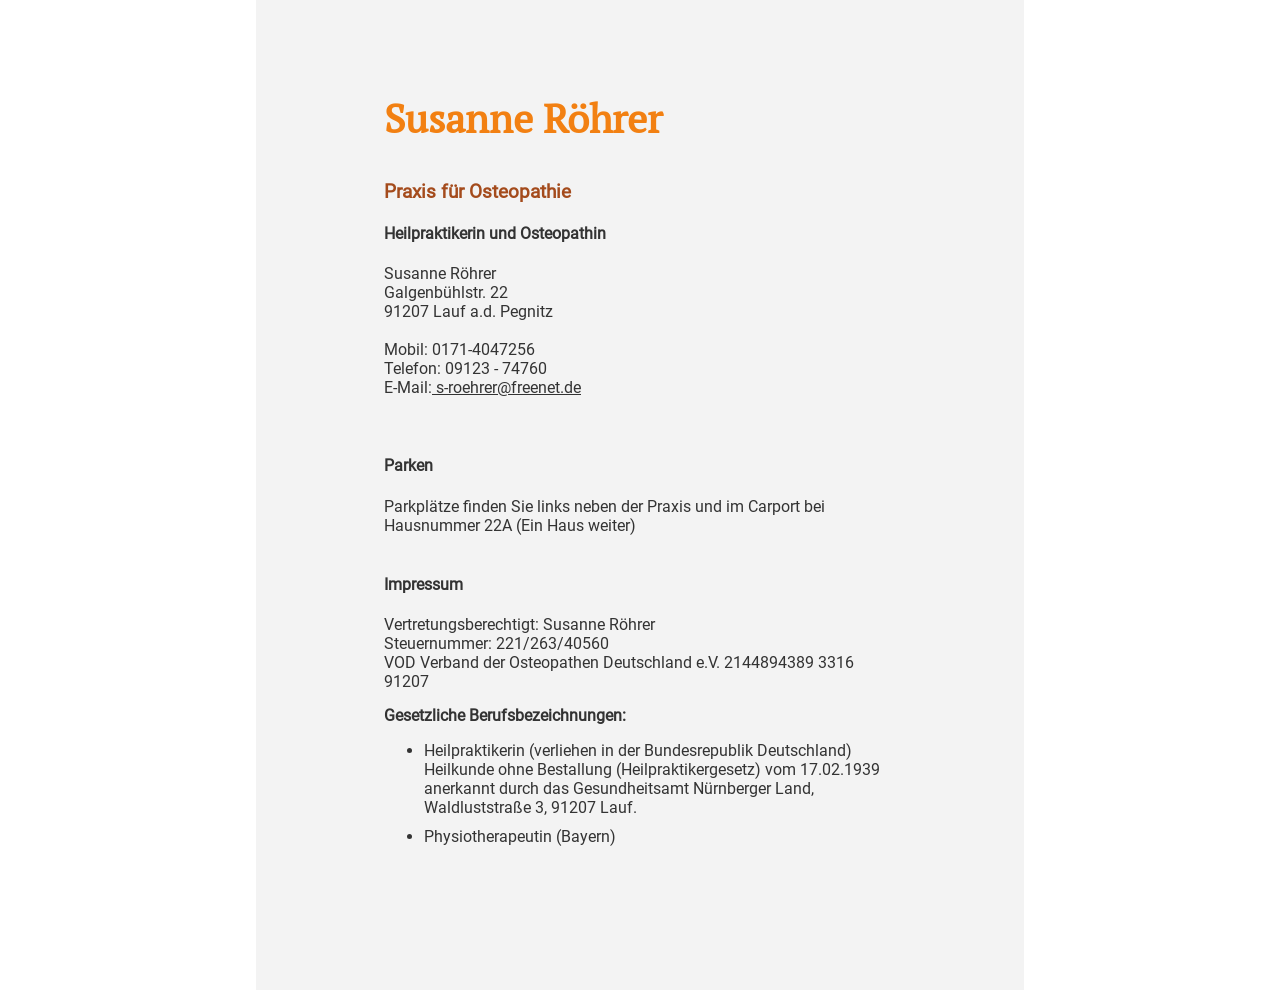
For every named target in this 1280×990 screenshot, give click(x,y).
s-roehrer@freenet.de (506, 387)
